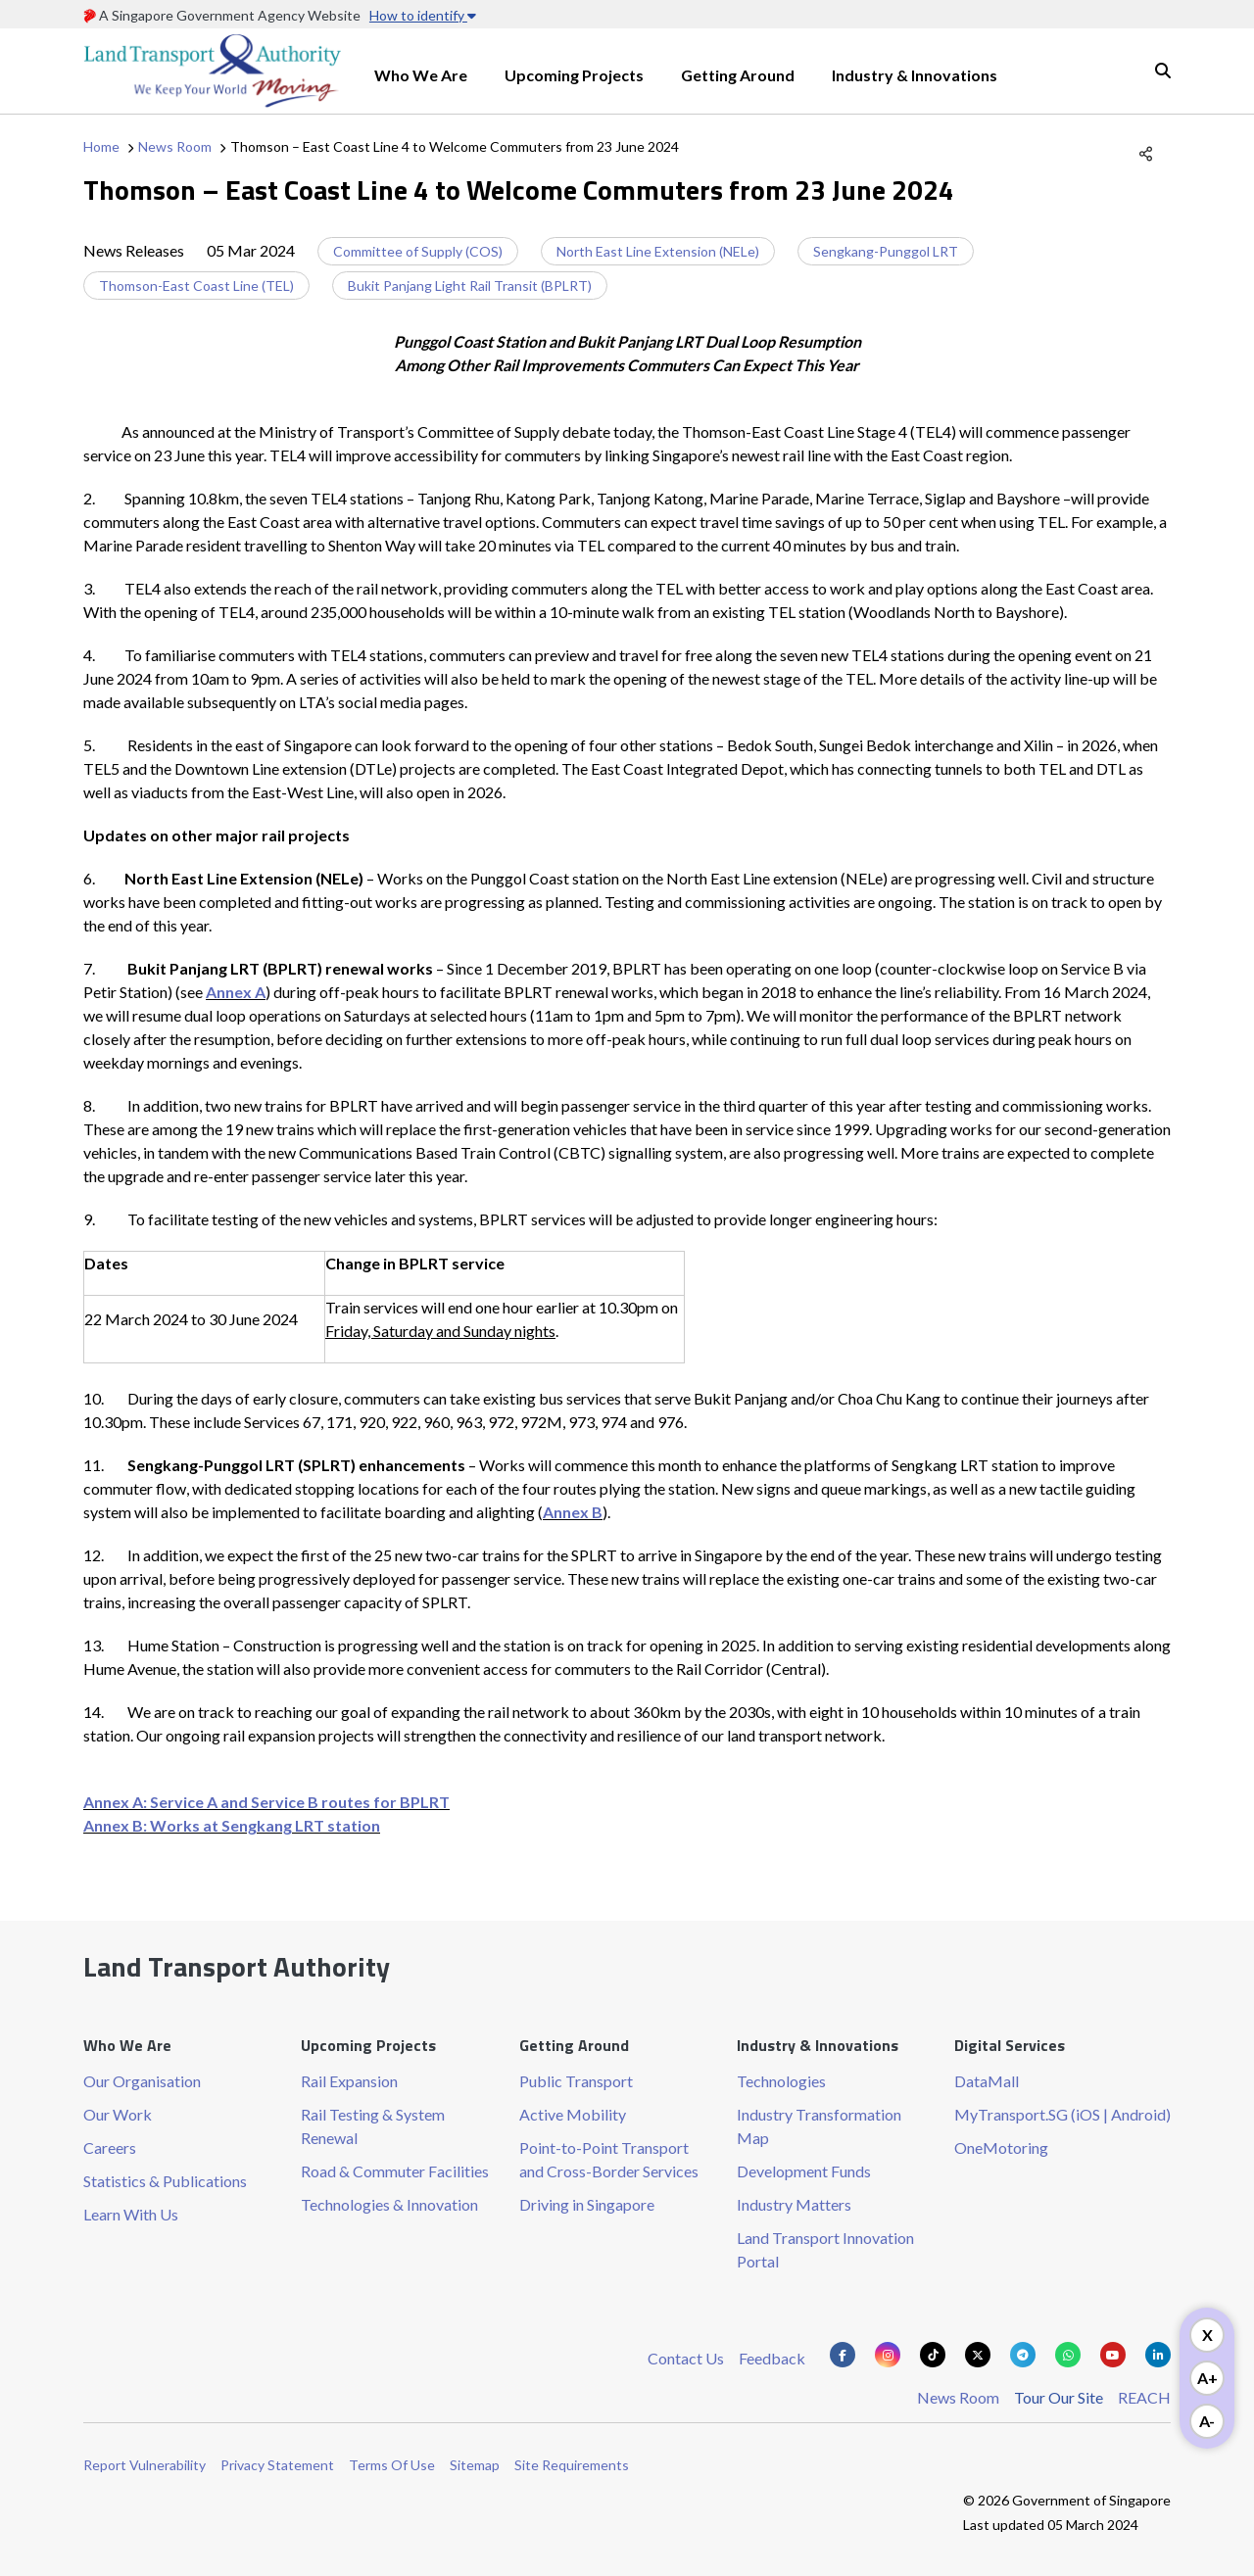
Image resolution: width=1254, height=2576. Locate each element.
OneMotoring (1001, 2147)
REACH (1144, 2397)
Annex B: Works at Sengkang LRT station (231, 1825)
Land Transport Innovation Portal (825, 2249)
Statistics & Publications (165, 2180)
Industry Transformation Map (819, 2126)
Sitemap (475, 2465)
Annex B (573, 1512)
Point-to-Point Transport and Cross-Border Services (609, 2159)
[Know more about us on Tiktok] (932, 2354)
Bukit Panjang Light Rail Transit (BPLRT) (470, 285)
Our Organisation (142, 2081)
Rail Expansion (349, 2081)
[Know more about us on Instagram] (887, 2354)
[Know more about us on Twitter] (977, 2354)
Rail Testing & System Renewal (373, 2126)
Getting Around (738, 75)
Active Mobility (572, 2114)
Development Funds (804, 2171)
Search (1163, 70)
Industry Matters (794, 2204)
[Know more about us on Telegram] (1023, 2354)
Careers (109, 2147)
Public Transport (576, 2081)
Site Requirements (571, 2465)
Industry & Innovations (914, 75)
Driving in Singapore (586, 2204)
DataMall (986, 2081)
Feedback (772, 2358)
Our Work (117, 2114)
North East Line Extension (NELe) (657, 251)
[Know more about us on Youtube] (1113, 2354)
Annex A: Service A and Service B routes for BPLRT (266, 1801)
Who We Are (420, 75)
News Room (175, 146)
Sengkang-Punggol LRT (885, 251)
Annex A (235, 991)
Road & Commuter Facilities (395, 2171)
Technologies (781, 2081)
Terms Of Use (392, 2465)
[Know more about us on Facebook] (842, 2354)
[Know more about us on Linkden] (1158, 2354)
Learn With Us (130, 2214)
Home (101, 146)
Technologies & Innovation (389, 2204)
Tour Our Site (1058, 2397)
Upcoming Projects (574, 75)
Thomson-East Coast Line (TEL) (196, 285)
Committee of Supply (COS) (418, 251)
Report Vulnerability (144, 2465)
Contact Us (686, 2358)
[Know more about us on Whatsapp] (1068, 2354)
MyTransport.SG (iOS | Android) (1062, 2114)
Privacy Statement (277, 2465)
